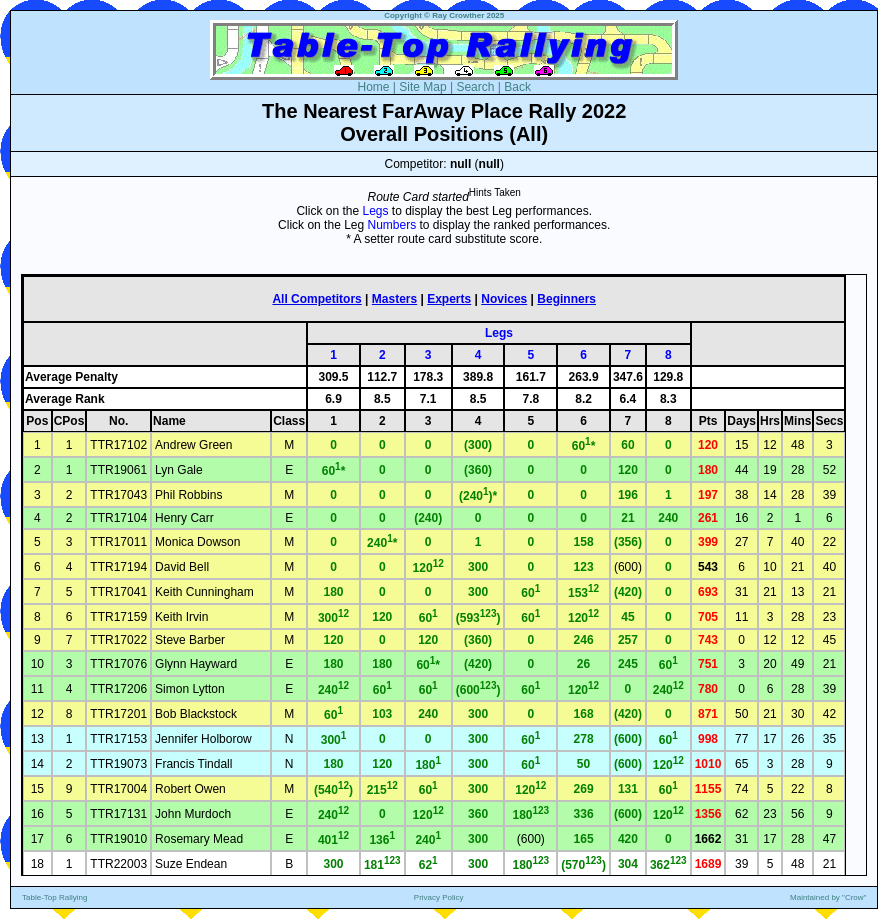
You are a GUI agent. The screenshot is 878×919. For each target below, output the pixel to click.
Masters (394, 299)
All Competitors (316, 299)
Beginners (566, 299)
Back (517, 87)
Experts (449, 299)
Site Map (422, 87)
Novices (504, 299)
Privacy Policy (439, 897)
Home (373, 87)
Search (475, 87)
